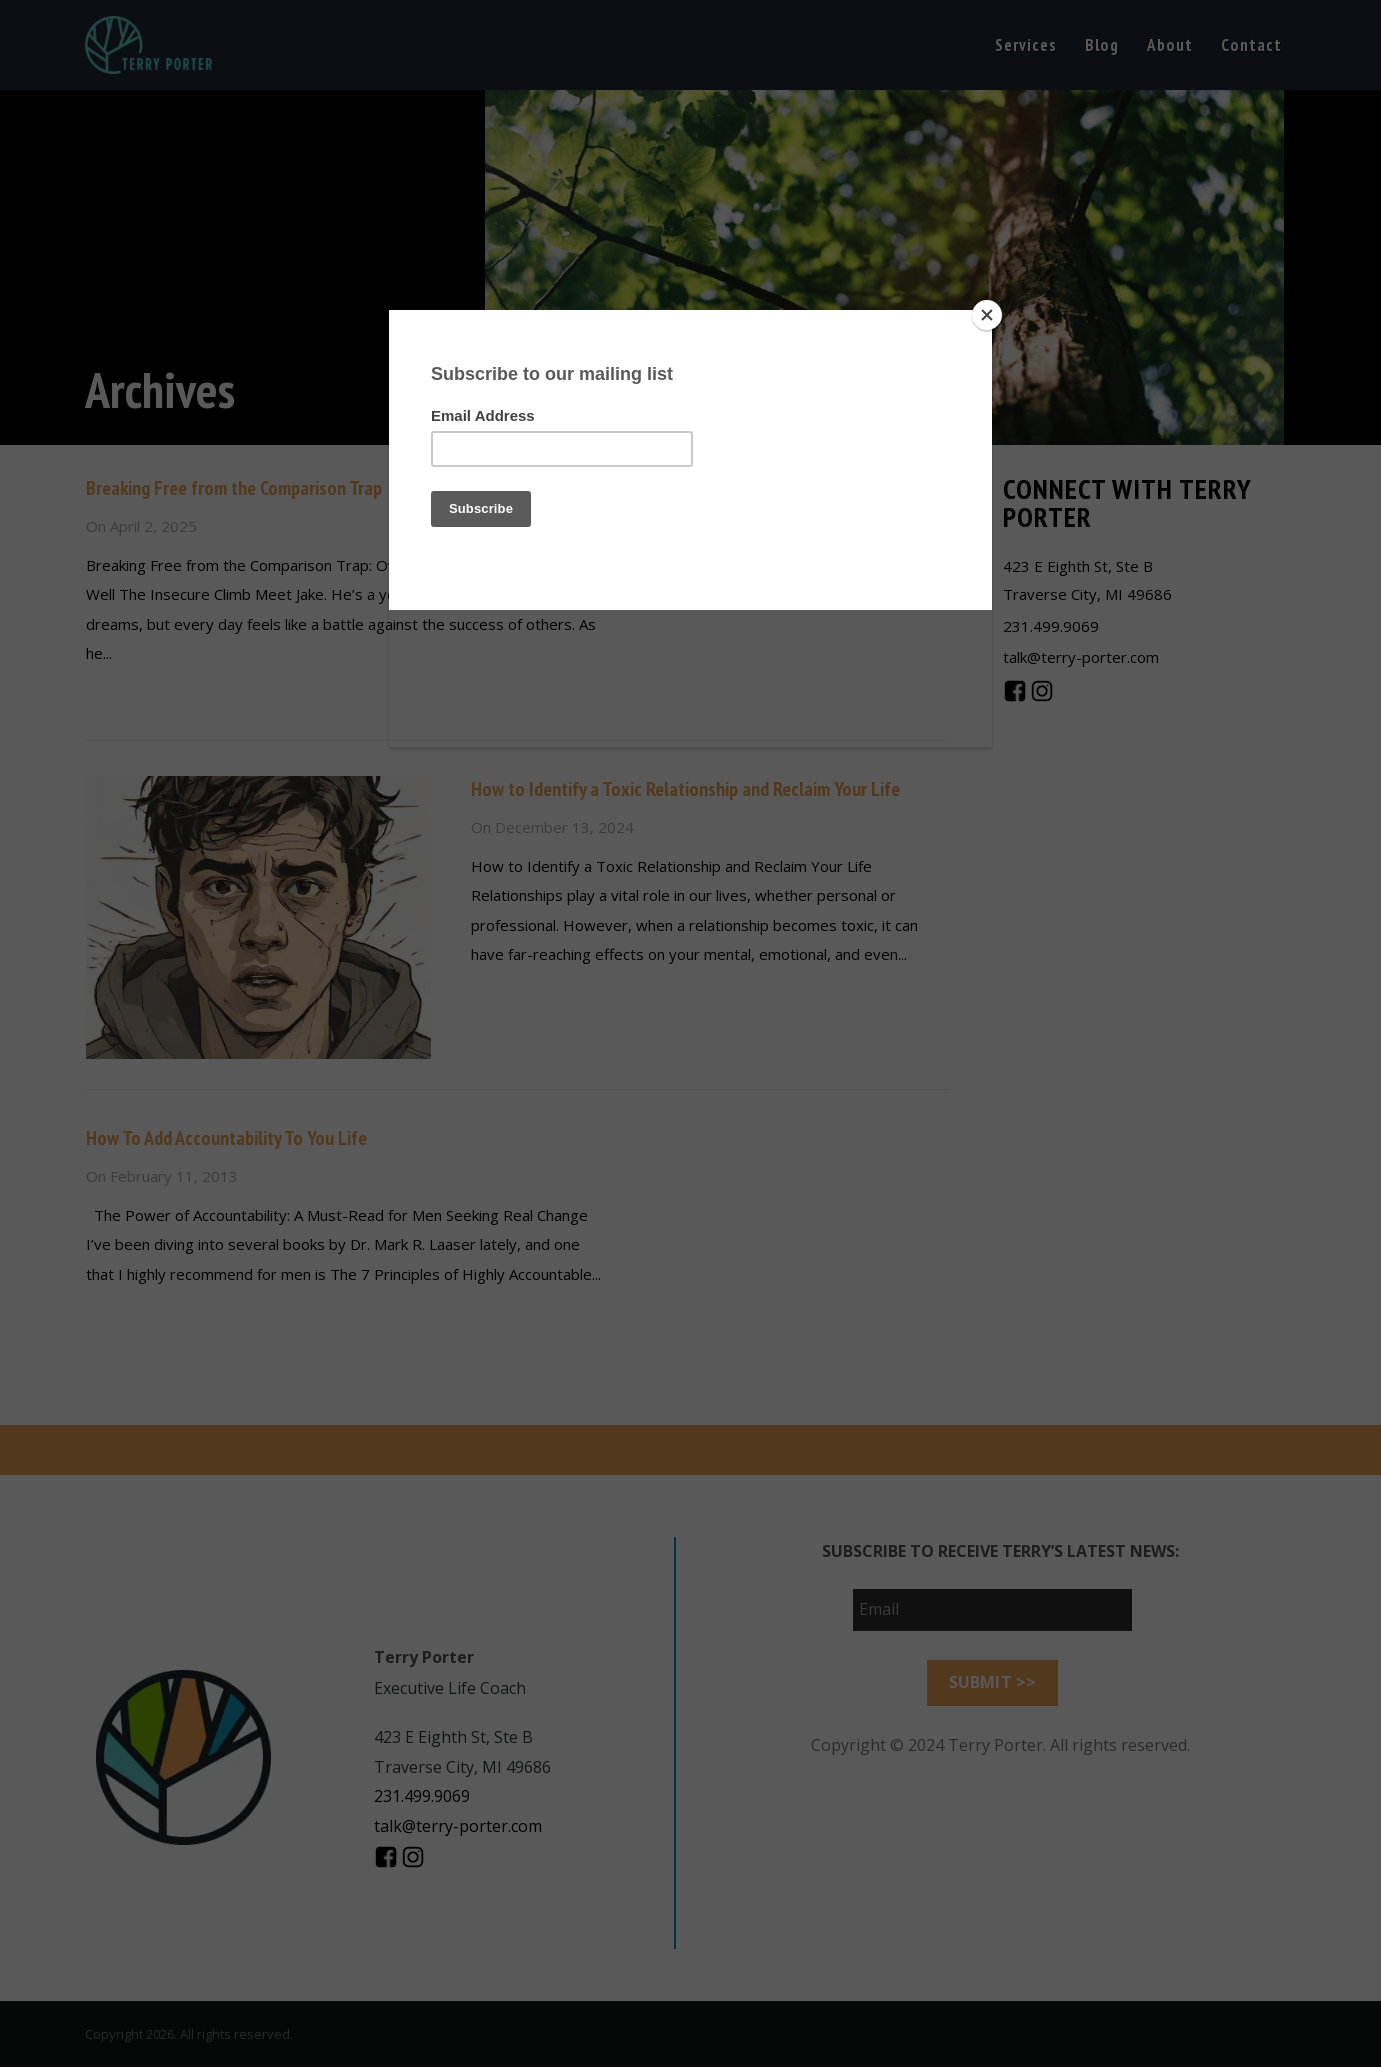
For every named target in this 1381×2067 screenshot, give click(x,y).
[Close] (987, 315)
